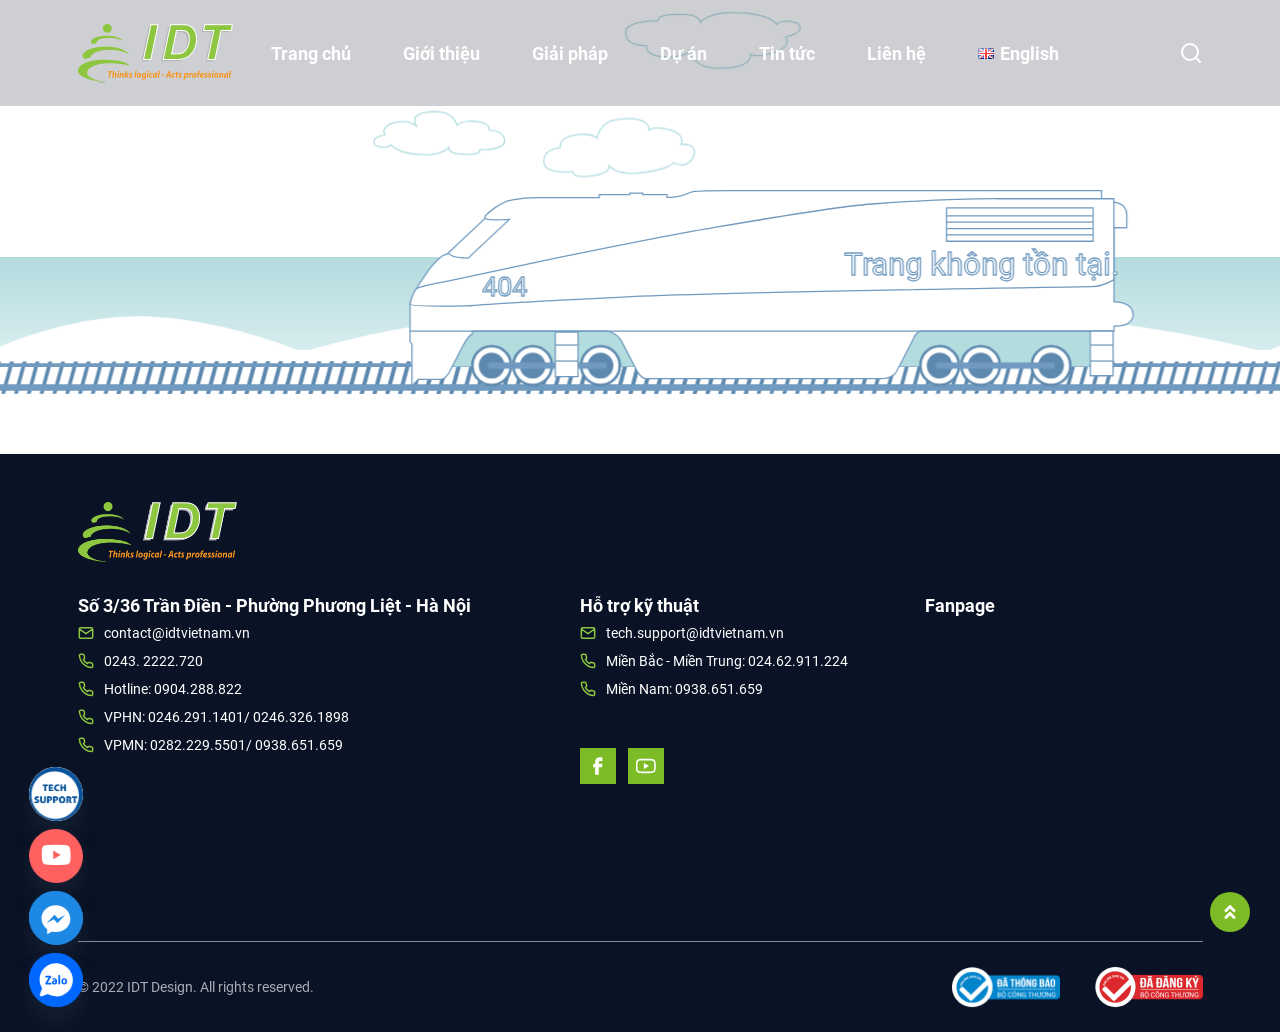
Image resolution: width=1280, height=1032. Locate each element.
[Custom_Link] (56, 856)
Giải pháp (570, 53)
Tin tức (787, 53)
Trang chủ (311, 53)
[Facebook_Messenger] (56, 918)
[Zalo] (56, 980)
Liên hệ (896, 53)
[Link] (56, 794)
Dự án (683, 53)
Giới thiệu (441, 53)
